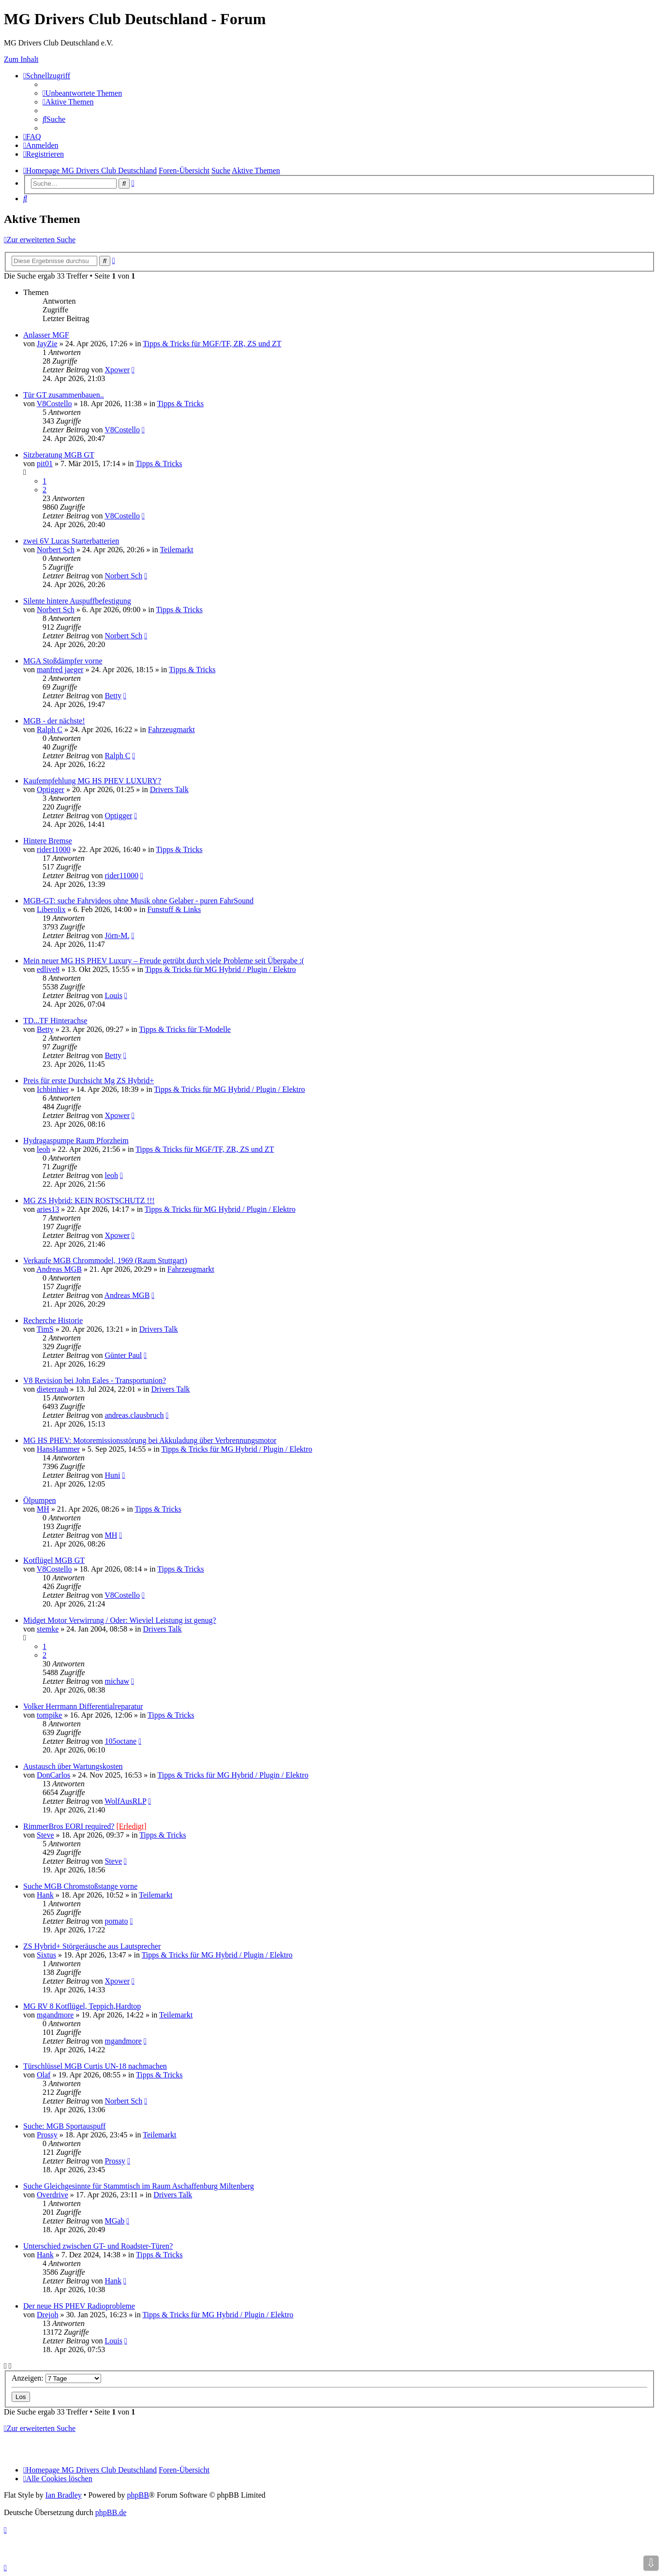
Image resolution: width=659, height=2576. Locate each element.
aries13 (48, 1209)
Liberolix (51, 909)
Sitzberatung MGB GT (58, 455)
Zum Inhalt (21, 59)
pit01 (45, 463)
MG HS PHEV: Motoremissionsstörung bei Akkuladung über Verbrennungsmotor (149, 1440)
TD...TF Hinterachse (55, 1020)
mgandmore (55, 2015)
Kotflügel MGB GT (54, 1560)
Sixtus (46, 1955)
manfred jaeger (60, 669)
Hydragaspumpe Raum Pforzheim (76, 1140)
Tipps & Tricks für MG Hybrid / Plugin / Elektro (220, 969)
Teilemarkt (176, 549)
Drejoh (47, 2315)
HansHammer (58, 1449)
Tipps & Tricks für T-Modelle (185, 1029)
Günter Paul (123, 1355)
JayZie (47, 343)
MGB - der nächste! (54, 721)
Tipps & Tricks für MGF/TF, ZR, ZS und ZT (212, 343)
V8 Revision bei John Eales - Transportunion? (94, 1380)
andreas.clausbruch (134, 1415)
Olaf (43, 2075)
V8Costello (54, 403)
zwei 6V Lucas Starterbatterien (71, 541)
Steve (45, 1835)
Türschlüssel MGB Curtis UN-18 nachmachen (95, 2066)
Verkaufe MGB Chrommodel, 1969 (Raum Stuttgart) (105, 1260)
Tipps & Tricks (180, 403)
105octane (120, 1741)
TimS (45, 1329)
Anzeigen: (56, 2378)
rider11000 (54, 849)
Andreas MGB (59, 1269)
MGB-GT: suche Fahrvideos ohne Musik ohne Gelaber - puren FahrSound (138, 901)
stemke (48, 1629)
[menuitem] (82, 93)
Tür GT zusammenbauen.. (63, 395)
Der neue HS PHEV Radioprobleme (79, 2306)
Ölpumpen (39, 1500)
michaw (117, 1681)
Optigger (50, 789)
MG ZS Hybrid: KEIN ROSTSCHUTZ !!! (89, 1200)
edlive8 (48, 969)
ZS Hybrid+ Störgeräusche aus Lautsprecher (92, 1946)
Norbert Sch (56, 549)
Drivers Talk (169, 789)
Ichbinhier (53, 1089)
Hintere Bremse (47, 841)
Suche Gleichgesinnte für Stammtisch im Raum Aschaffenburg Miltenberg (138, 2186)
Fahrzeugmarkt (171, 729)
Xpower (117, 370)
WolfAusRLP (125, 1801)
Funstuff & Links (174, 909)
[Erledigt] (131, 1826)
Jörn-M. (117, 935)
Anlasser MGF (46, 335)
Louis (113, 995)
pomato (116, 1921)
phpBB (138, 2495)
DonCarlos (53, 1775)
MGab (114, 2221)
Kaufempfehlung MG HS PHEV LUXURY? (92, 781)
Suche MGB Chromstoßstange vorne (80, 1886)
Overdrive (52, 2195)
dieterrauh (52, 1389)
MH (43, 1509)
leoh (43, 1149)
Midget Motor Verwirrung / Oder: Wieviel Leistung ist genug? (119, 1620)
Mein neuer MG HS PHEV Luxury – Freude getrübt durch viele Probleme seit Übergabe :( (163, 961)
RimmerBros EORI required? (68, 1826)
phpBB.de (110, 2512)
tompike (49, 1715)
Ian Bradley (63, 2495)
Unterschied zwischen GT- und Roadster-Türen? (98, 2246)
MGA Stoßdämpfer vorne (63, 661)
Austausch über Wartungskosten (73, 1766)
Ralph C (49, 729)
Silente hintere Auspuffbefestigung (77, 601)
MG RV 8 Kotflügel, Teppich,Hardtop (82, 2006)
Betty (113, 696)
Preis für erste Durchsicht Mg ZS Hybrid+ (88, 1080)
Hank (45, 1895)
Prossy (47, 2135)
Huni (112, 1475)
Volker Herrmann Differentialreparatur (83, 1706)
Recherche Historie (53, 1320)
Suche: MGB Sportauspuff (64, 2126)
